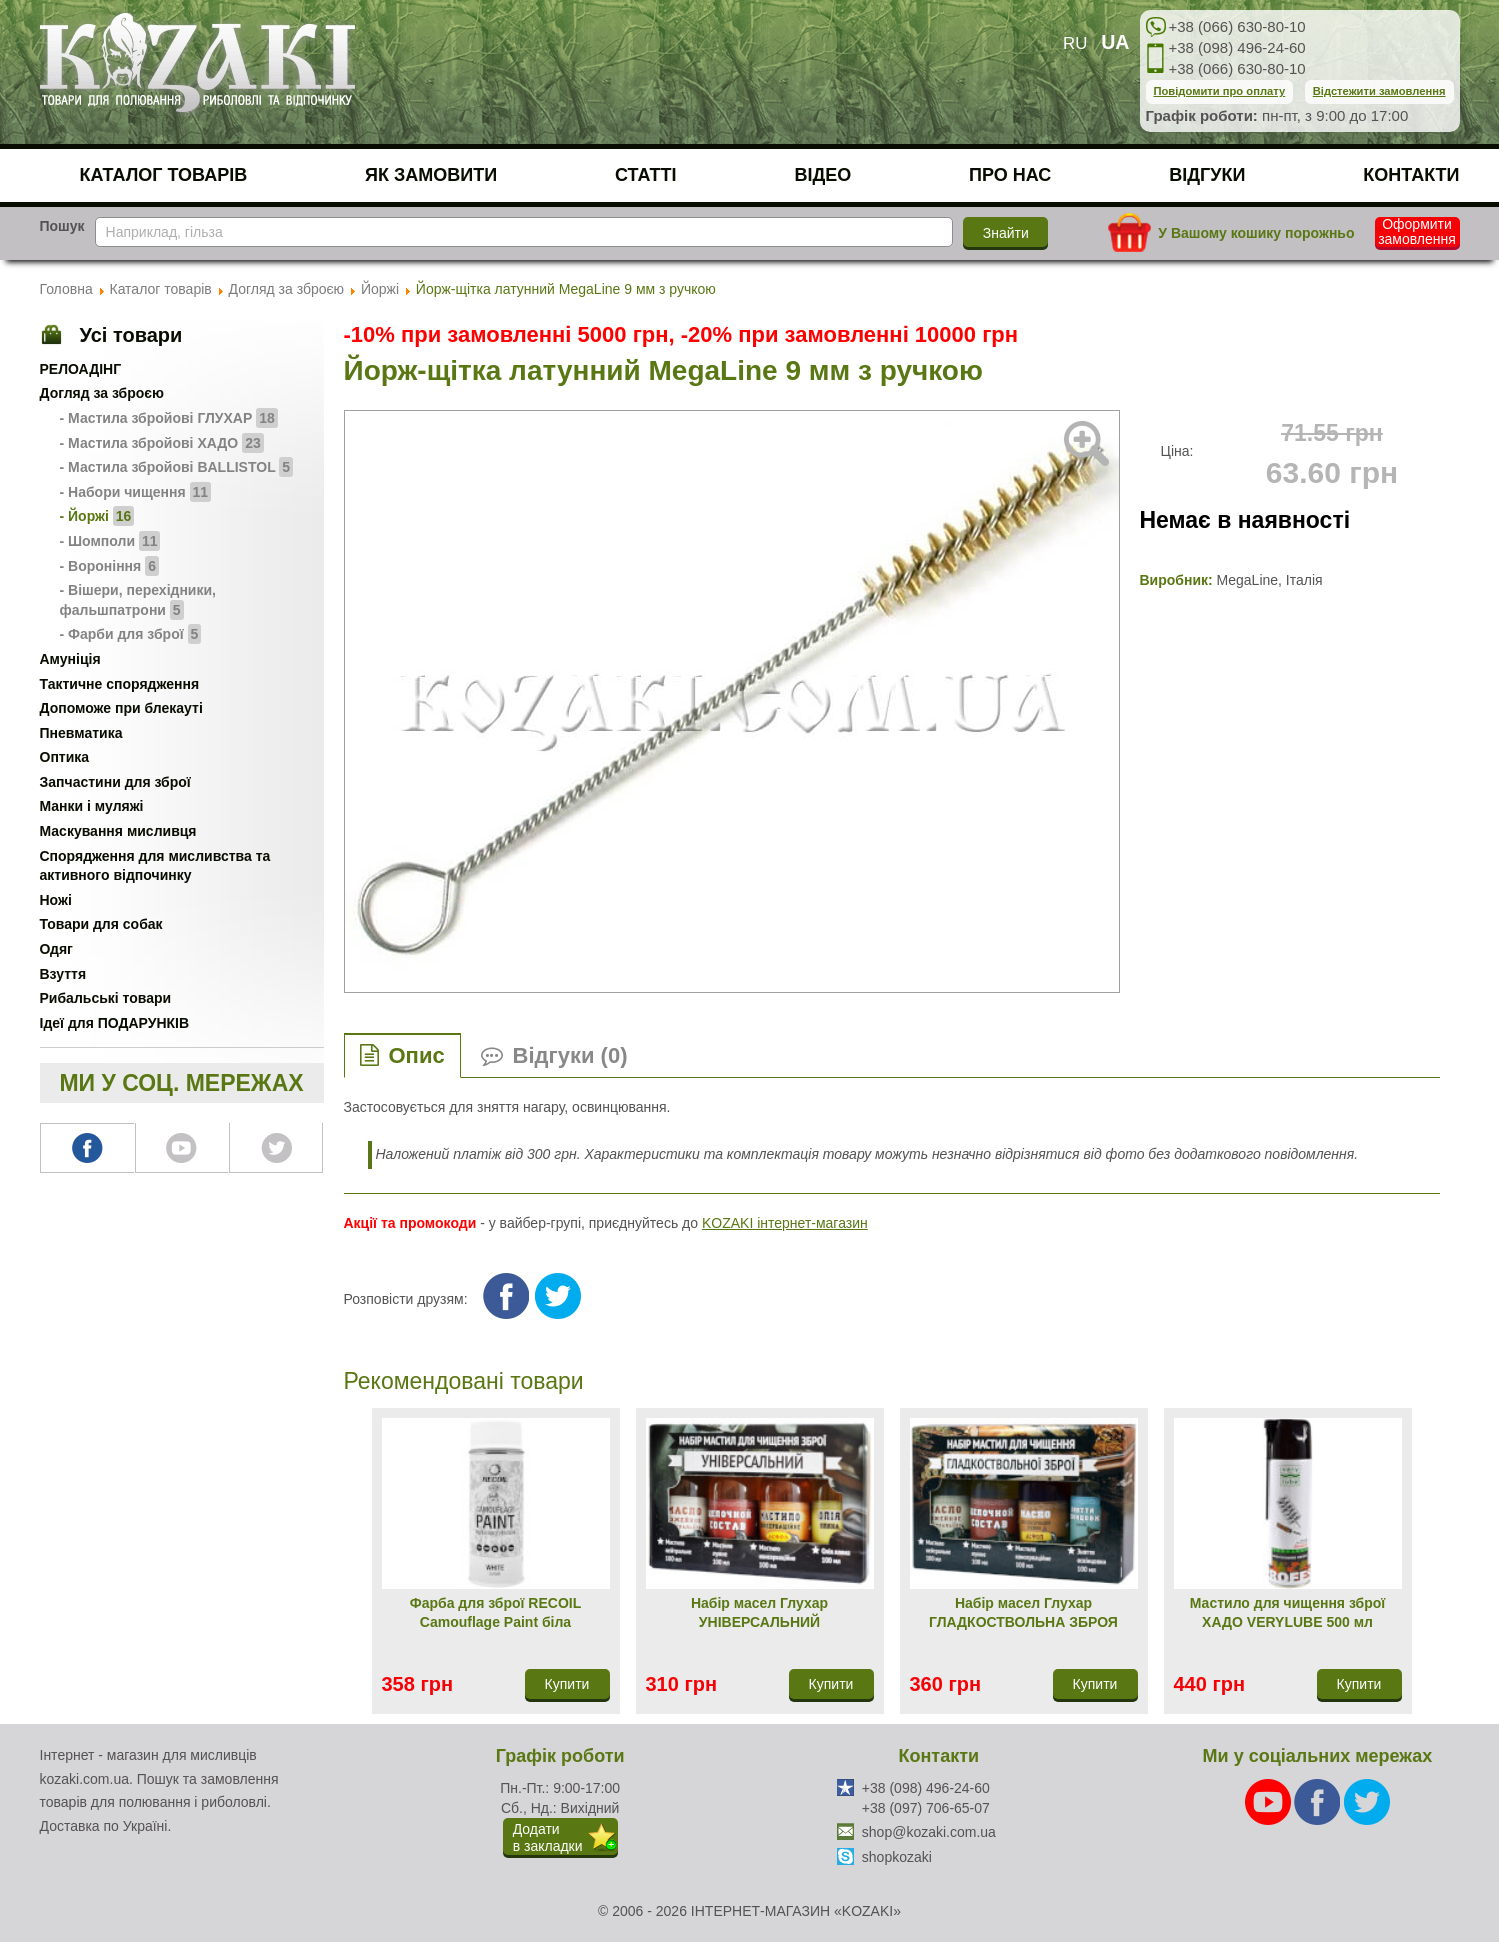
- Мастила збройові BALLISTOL (177, 467)
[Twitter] (1367, 1801)
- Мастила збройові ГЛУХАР (169, 418)
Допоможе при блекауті (121, 708)
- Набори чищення (136, 492)
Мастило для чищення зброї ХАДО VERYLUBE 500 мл (1287, 1613)
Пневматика (81, 733)
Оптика (65, 757)
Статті (646, 175)
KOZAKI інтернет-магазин (785, 1223)
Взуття (63, 974)
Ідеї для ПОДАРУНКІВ (115, 1023)
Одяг (56, 949)
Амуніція (70, 659)
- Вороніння (109, 566)
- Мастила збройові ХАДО (162, 443)
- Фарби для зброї (131, 634)
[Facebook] (1319, 1801)
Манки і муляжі (92, 806)
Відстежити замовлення (1379, 91)
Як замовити (431, 175)
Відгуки (1207, 175)
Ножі (56, 900)
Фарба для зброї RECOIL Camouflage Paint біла (496, 1613)
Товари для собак (101, 924)
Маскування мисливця (118, 831)
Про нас (1010, 175)
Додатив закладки (548, 1837)
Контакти (1411, 175)
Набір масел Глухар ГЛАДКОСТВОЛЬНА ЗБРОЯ (1023, 1613)
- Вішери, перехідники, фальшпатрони (138, 601)
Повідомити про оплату (1220, 91)
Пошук (62, 226)
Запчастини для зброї (115, 782)
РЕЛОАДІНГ (81, 369)
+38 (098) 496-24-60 (1237, 47)
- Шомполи (110, 541)
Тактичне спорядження (120, 684)
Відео (822, 175)
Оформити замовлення (1417, 232)
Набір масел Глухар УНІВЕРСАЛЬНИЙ (759, 1613)
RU (1075, 43)
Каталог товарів (164, 175)
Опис (417, 1055)
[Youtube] (1270, 1801)
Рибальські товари (106, 998)
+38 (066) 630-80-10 (1237, 26)
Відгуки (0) (570, 1055)
